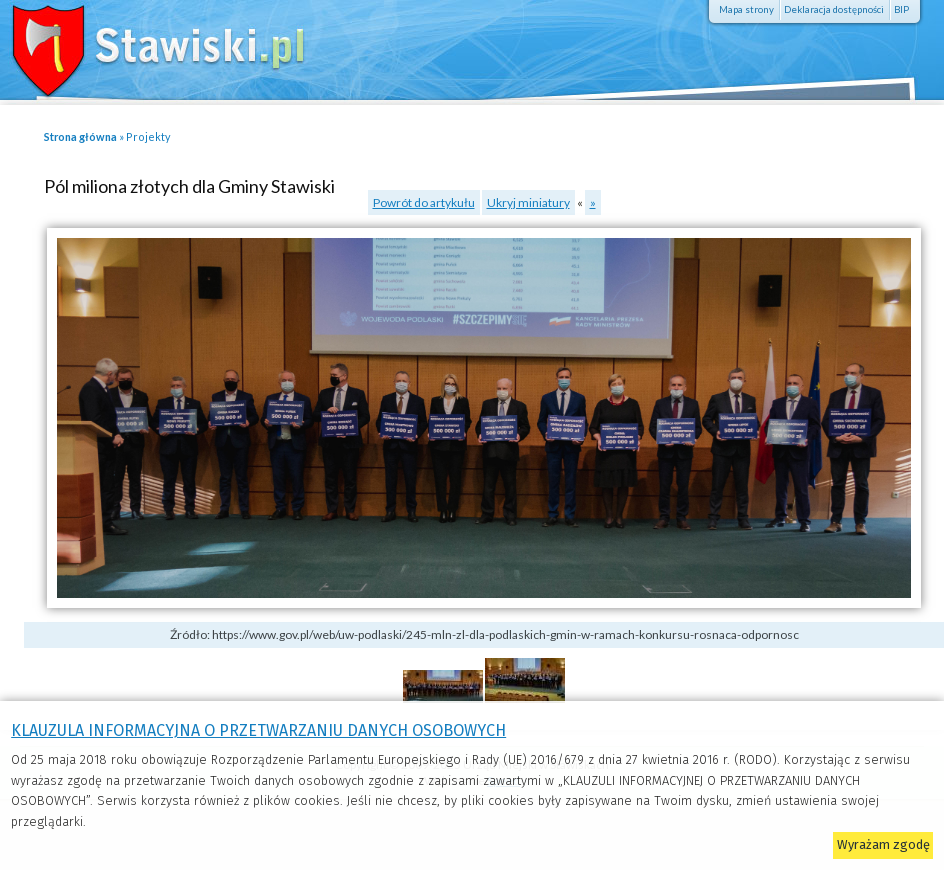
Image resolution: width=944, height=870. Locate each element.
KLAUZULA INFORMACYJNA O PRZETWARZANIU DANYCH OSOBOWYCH (258, 730)
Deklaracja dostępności (834, 9)
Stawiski (145, 45)
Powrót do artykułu (424, 202)
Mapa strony (746, 9)
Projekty (148, 136)
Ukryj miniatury (528, 202)
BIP (901, 9)
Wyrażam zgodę (883, 844)
